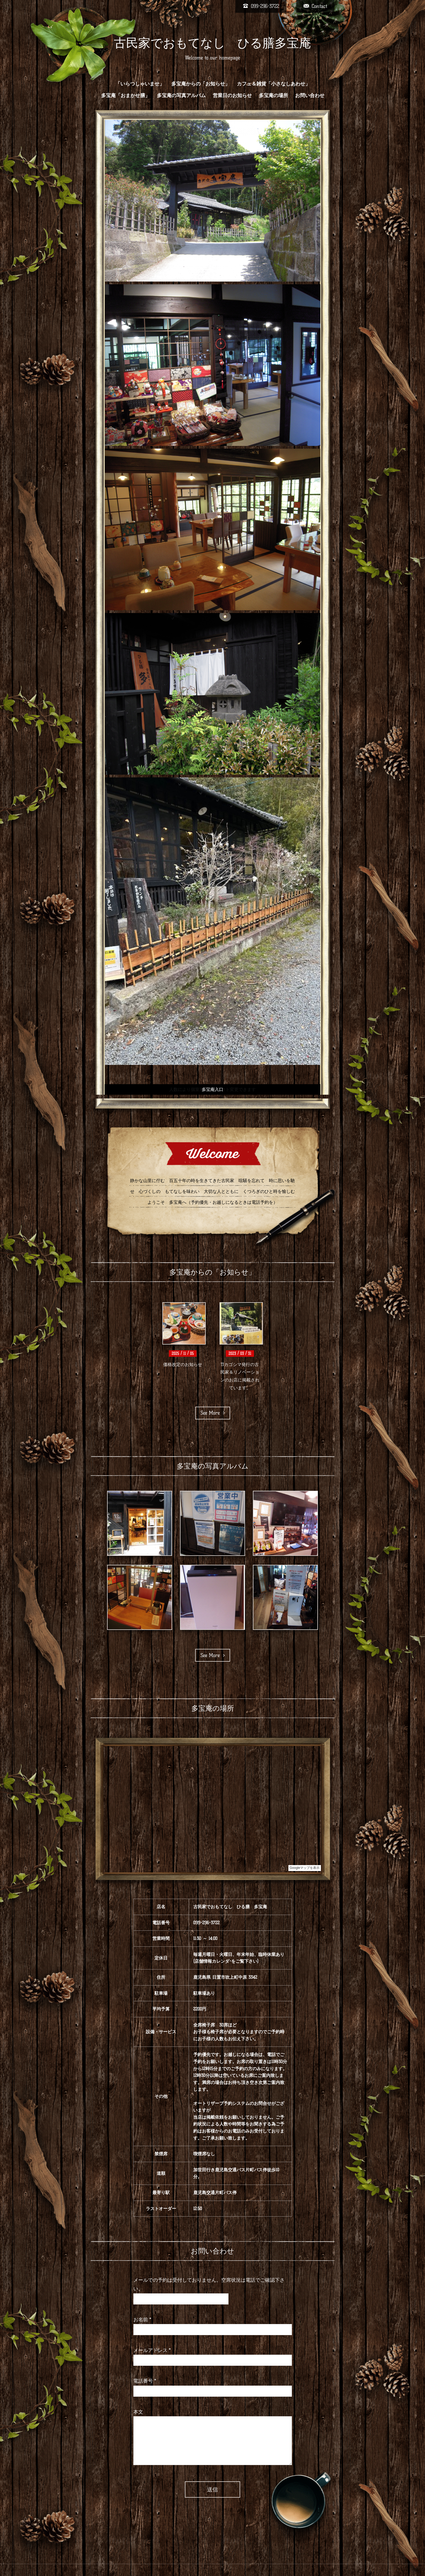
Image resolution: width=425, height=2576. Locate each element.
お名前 (142, 2320)
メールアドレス (152, 2350)
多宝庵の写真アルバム (181, 95)
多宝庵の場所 (273, 95)
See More (213, 1413)
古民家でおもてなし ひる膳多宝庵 (212, 43)
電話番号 (144, 2381)
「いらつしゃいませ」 (139, 84)
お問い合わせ (309, 95)
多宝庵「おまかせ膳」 (125, 95)
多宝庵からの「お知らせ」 (200, 84)
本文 (138, 2412)
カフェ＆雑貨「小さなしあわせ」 (273, 84)
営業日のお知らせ (232, 95)
